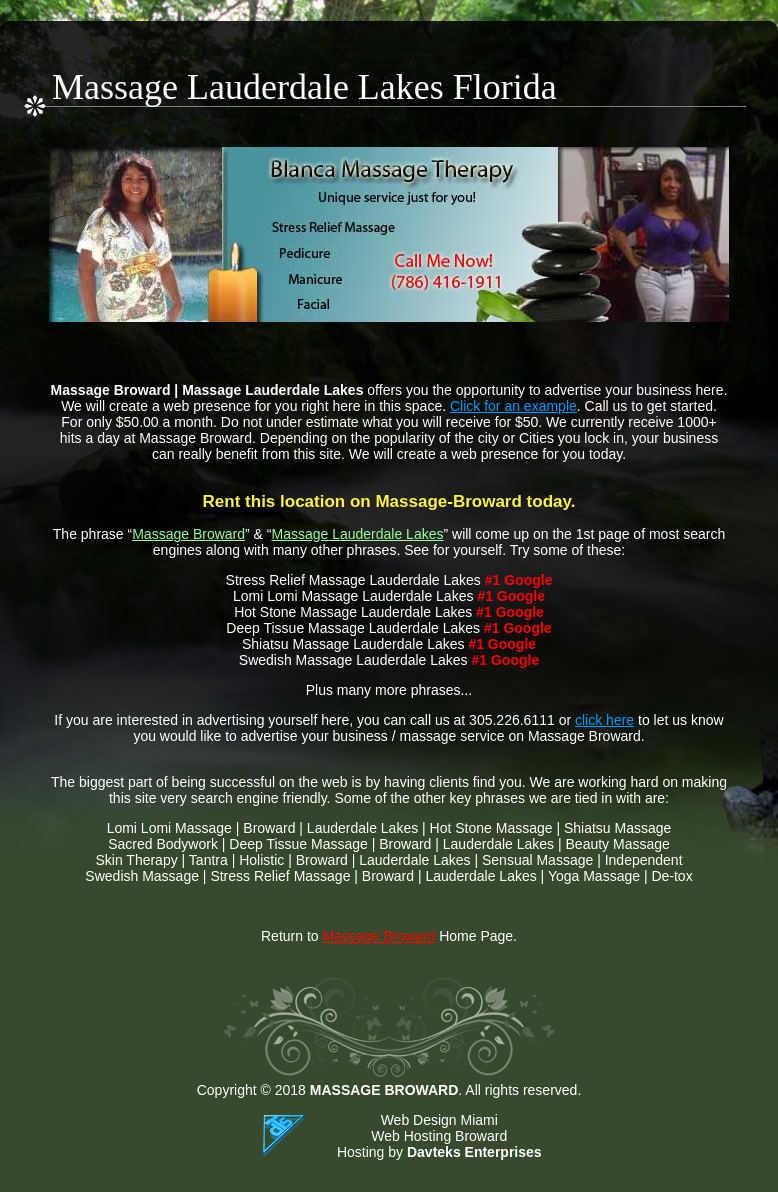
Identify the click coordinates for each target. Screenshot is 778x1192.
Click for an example (513, 406)
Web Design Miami (439, 1120)
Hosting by (439, 1152)
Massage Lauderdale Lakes (357, 534)
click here (604, 720)
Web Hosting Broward (439, 1136)
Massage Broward (188, 534)
